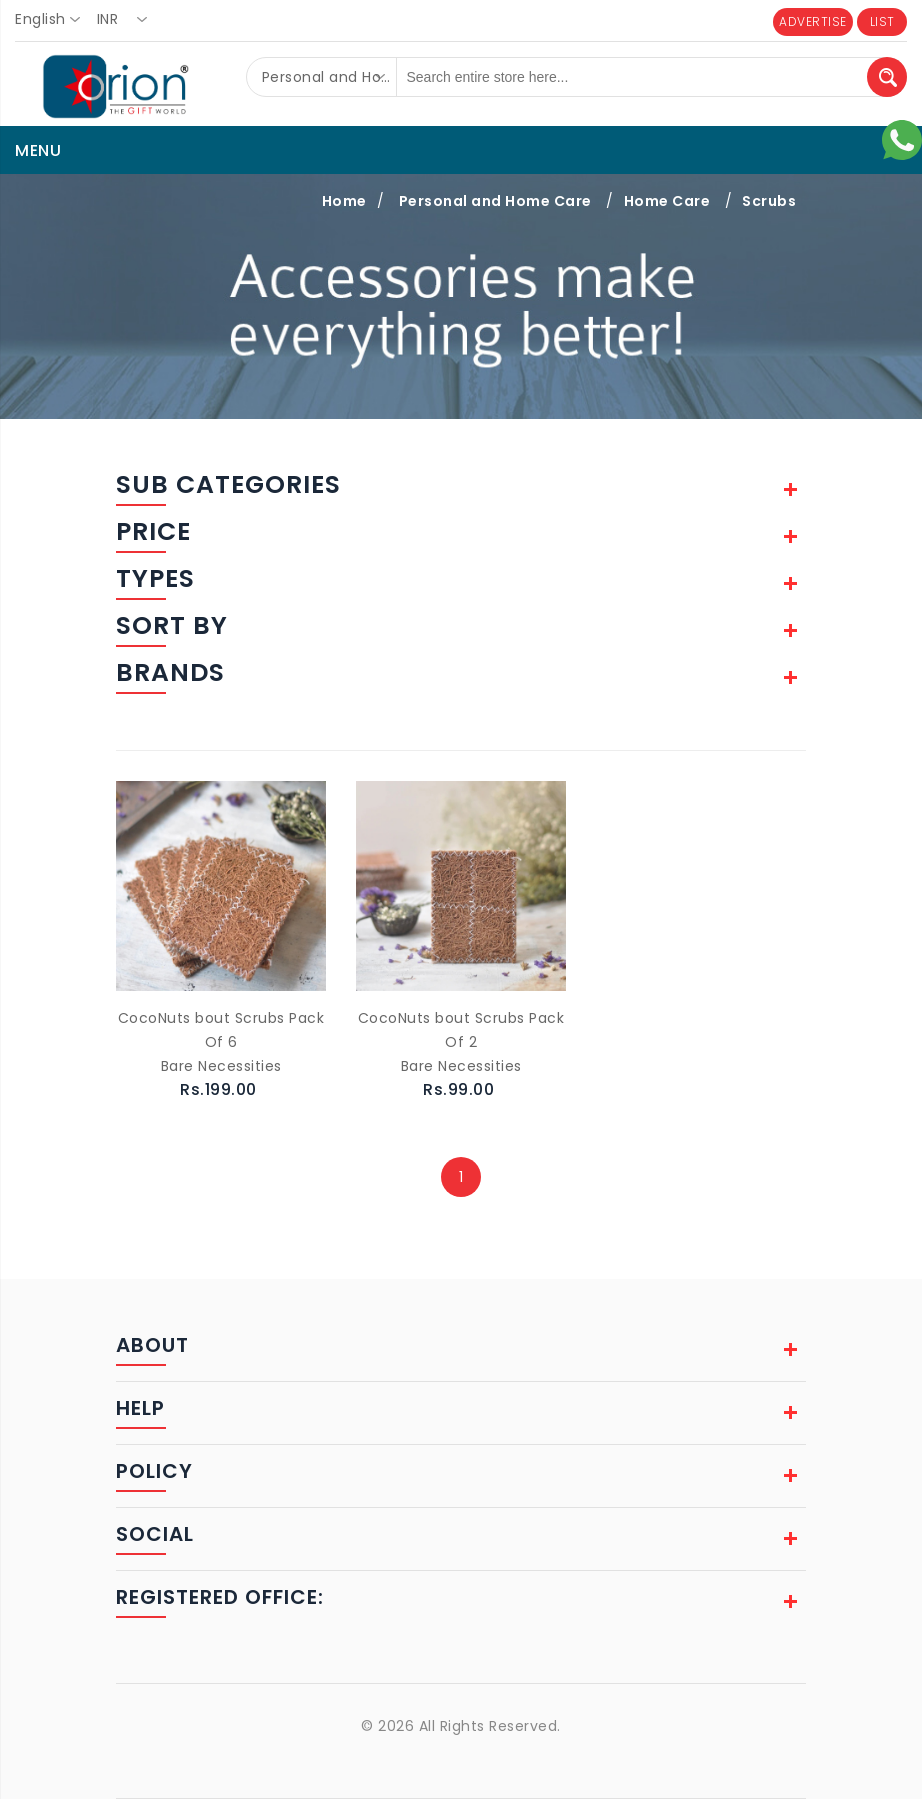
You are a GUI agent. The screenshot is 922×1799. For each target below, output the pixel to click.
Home (344, 201)
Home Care (667, 201)
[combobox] (53, 20)
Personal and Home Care (495, 201)
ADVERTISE (813, 21)
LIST (882, 21)
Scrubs (769, 201)
